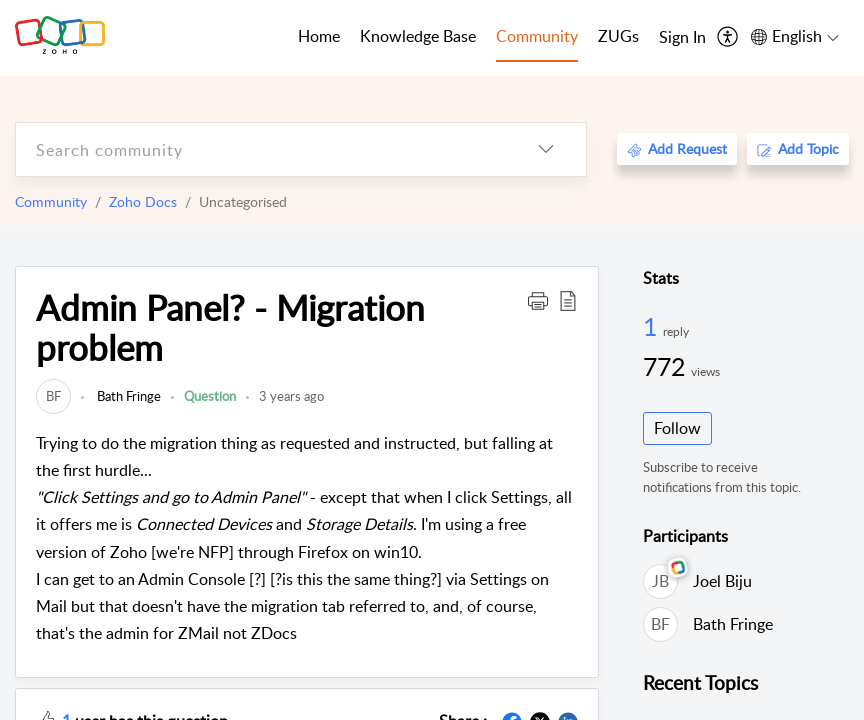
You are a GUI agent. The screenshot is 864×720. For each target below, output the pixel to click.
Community (51, 201)
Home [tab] (319, 36)
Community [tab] (537, 36)
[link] (53, 396)
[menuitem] (682, 38)
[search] (261, 149)
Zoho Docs (143, 201)
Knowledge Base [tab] (418, 36)
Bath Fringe (127, 396)
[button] (538, 300)
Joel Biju (722, 581)
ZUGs (618, 36)
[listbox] (546, 149)
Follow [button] (677, 428)
